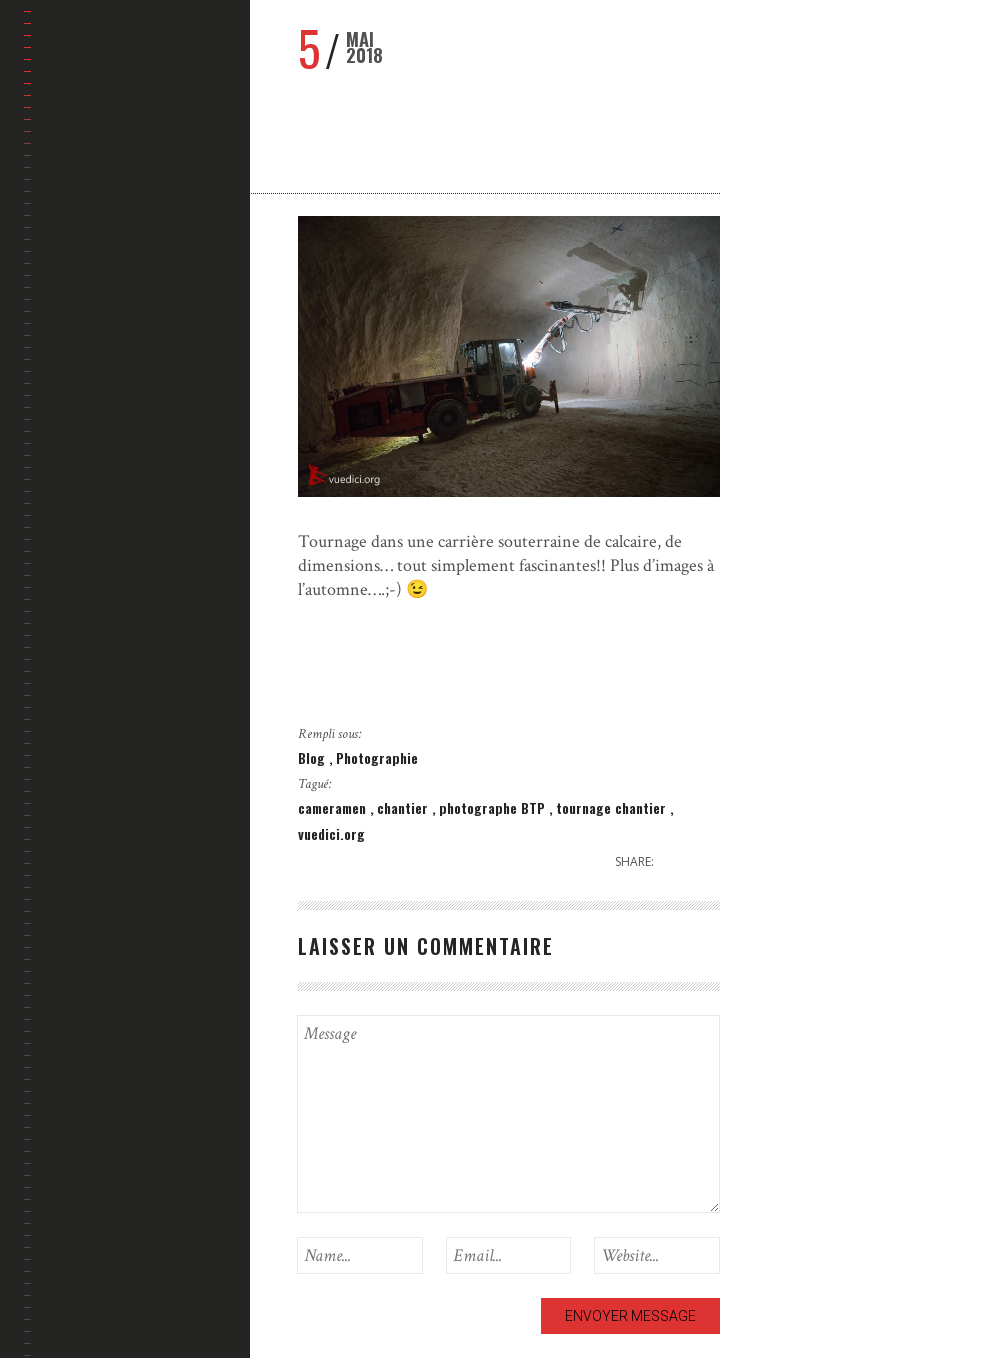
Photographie (377, 757)
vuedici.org (331, 833)
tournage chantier (613, 807)
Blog (313, 757)
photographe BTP (494, 807)
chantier (404, 807)
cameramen (334, 807)
